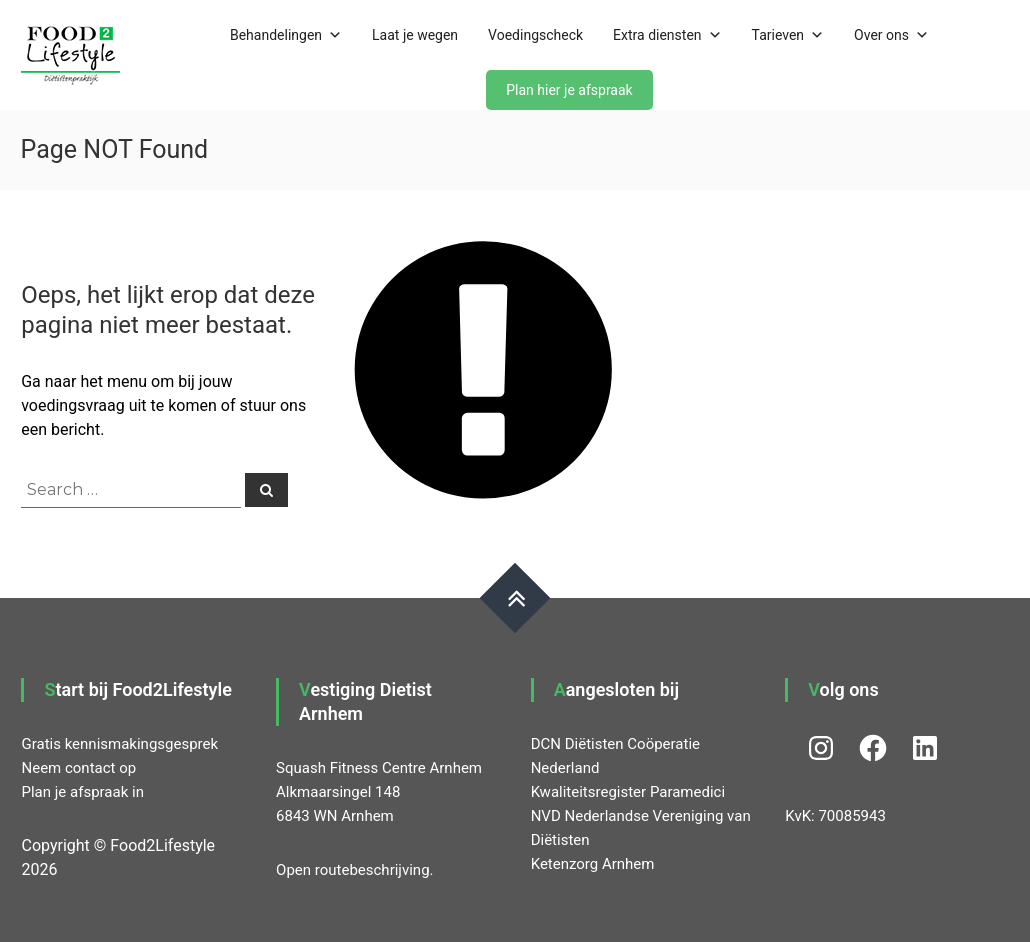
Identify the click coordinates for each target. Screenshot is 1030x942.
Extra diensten (667, 35)
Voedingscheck (535, 35)
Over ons (891, 35)
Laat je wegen (415, 35)
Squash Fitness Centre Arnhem (379, 768)
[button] (70, 55)
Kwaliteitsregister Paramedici (628, 792)
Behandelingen (286, 35)
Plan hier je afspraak (569, 90)
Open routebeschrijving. (354, 870)
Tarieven (788, 35)
